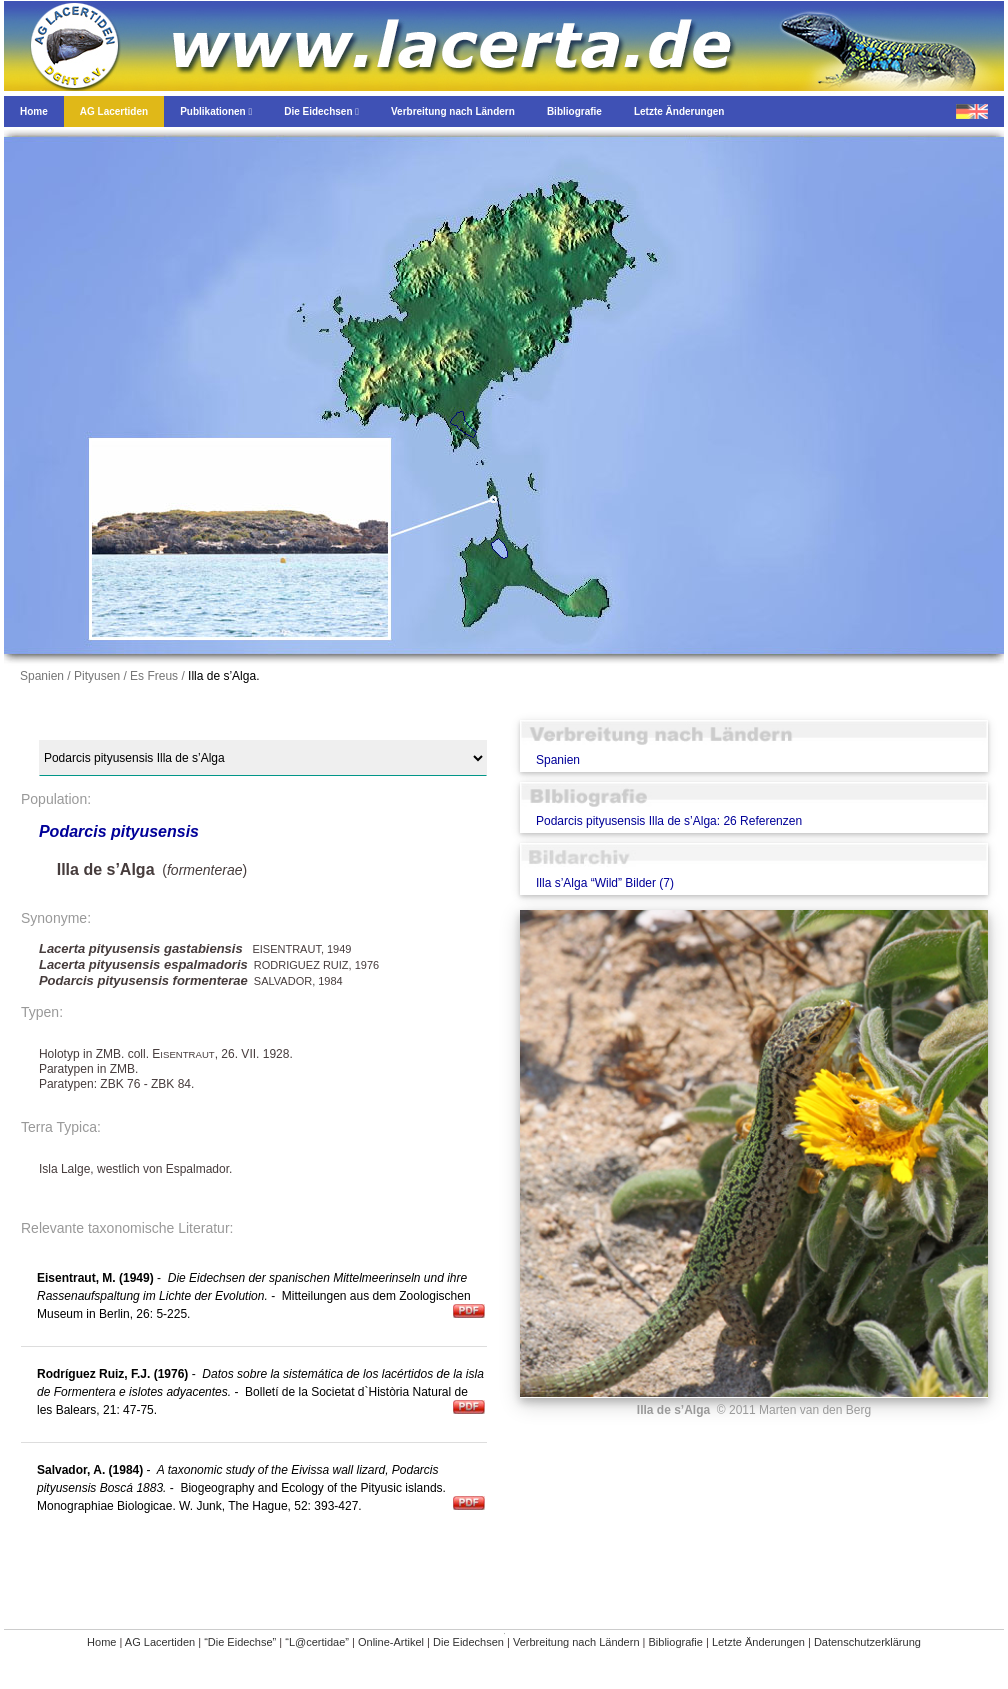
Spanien (558, 760)
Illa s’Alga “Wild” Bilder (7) (605, 883)
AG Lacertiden (160, 1642)
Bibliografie (676, 1642)
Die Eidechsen (468, 1642)
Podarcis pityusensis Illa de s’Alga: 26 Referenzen (669, 821)
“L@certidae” (317, 1642)
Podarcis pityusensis (119, 831)
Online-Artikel (391, 1642)
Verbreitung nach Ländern (576, 1642)
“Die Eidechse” (240, 1642)
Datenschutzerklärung (867, 1642)
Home (101, 1642)
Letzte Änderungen (758, 1642)
